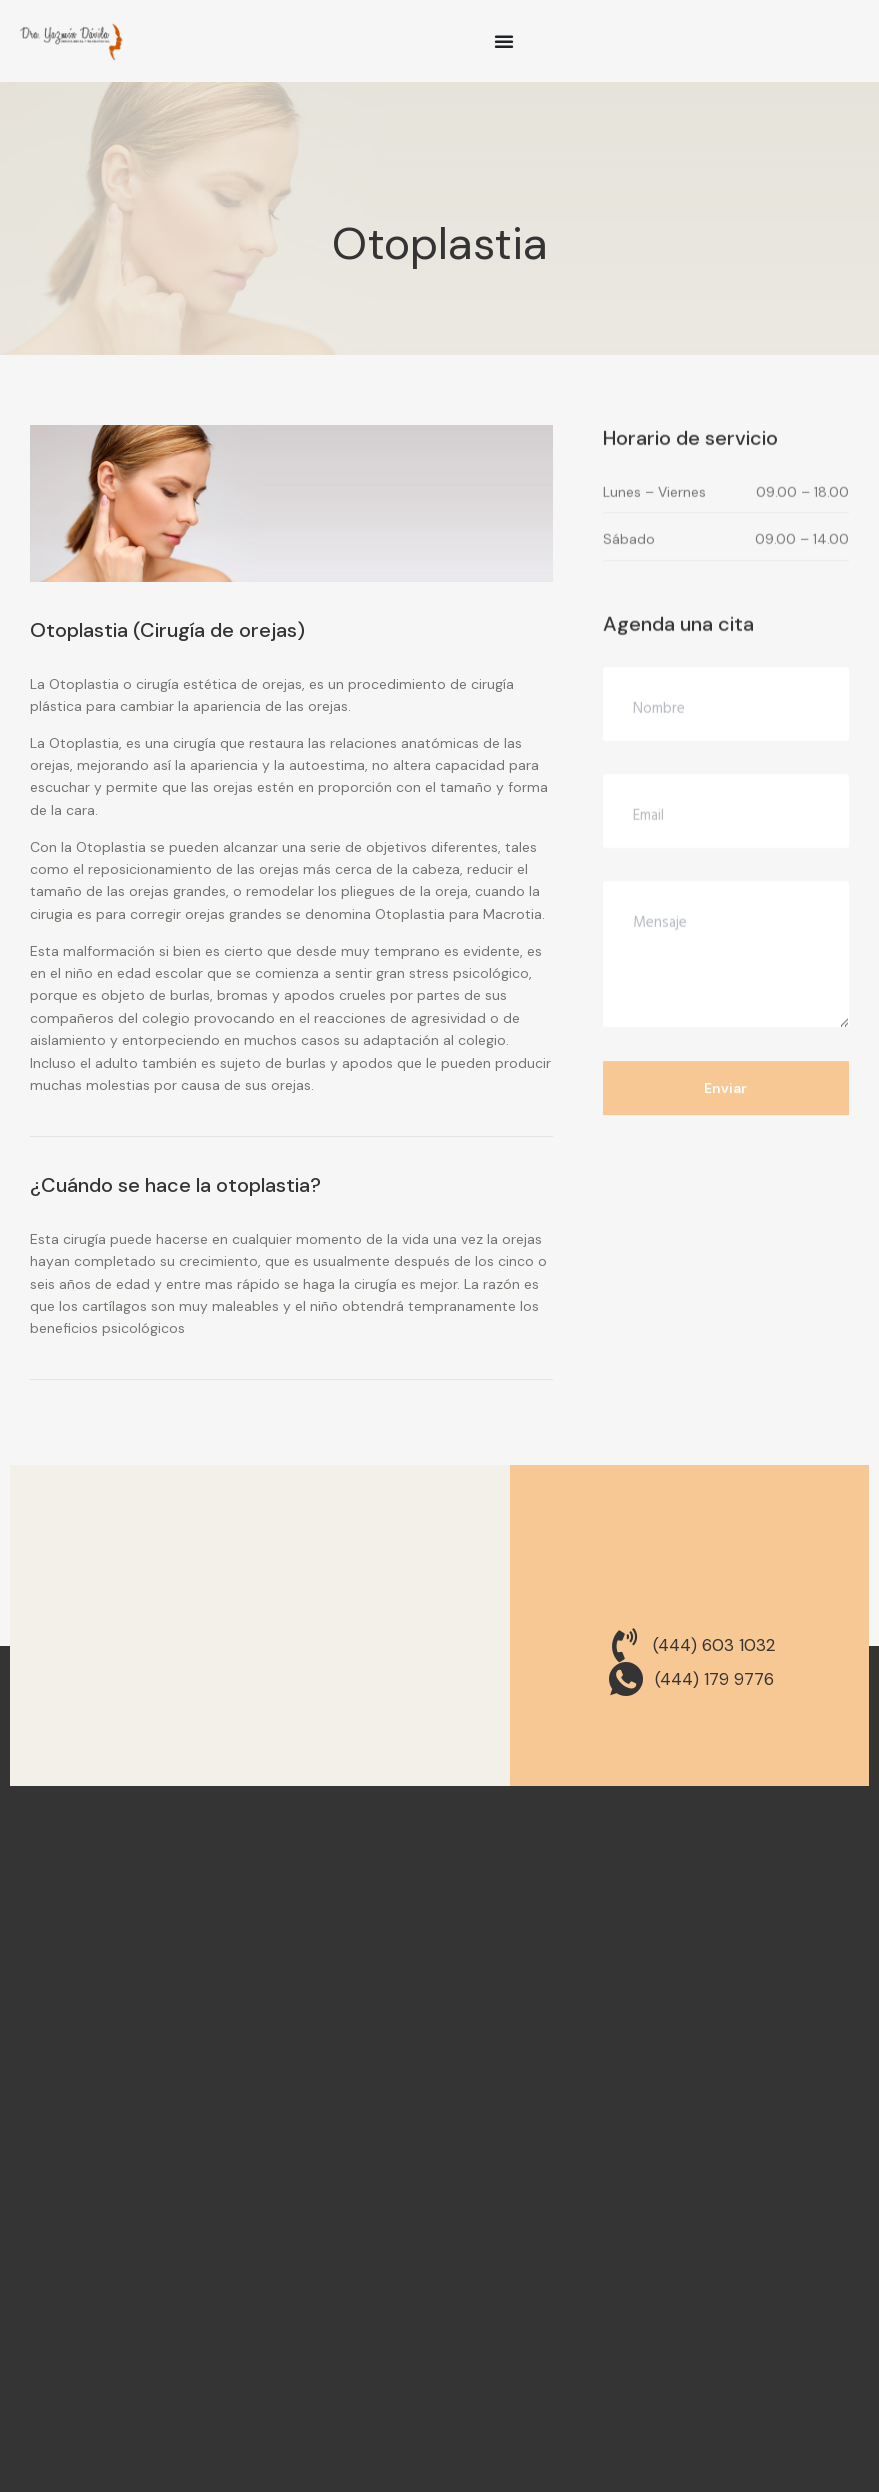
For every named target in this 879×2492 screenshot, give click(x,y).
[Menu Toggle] (504, 41)
